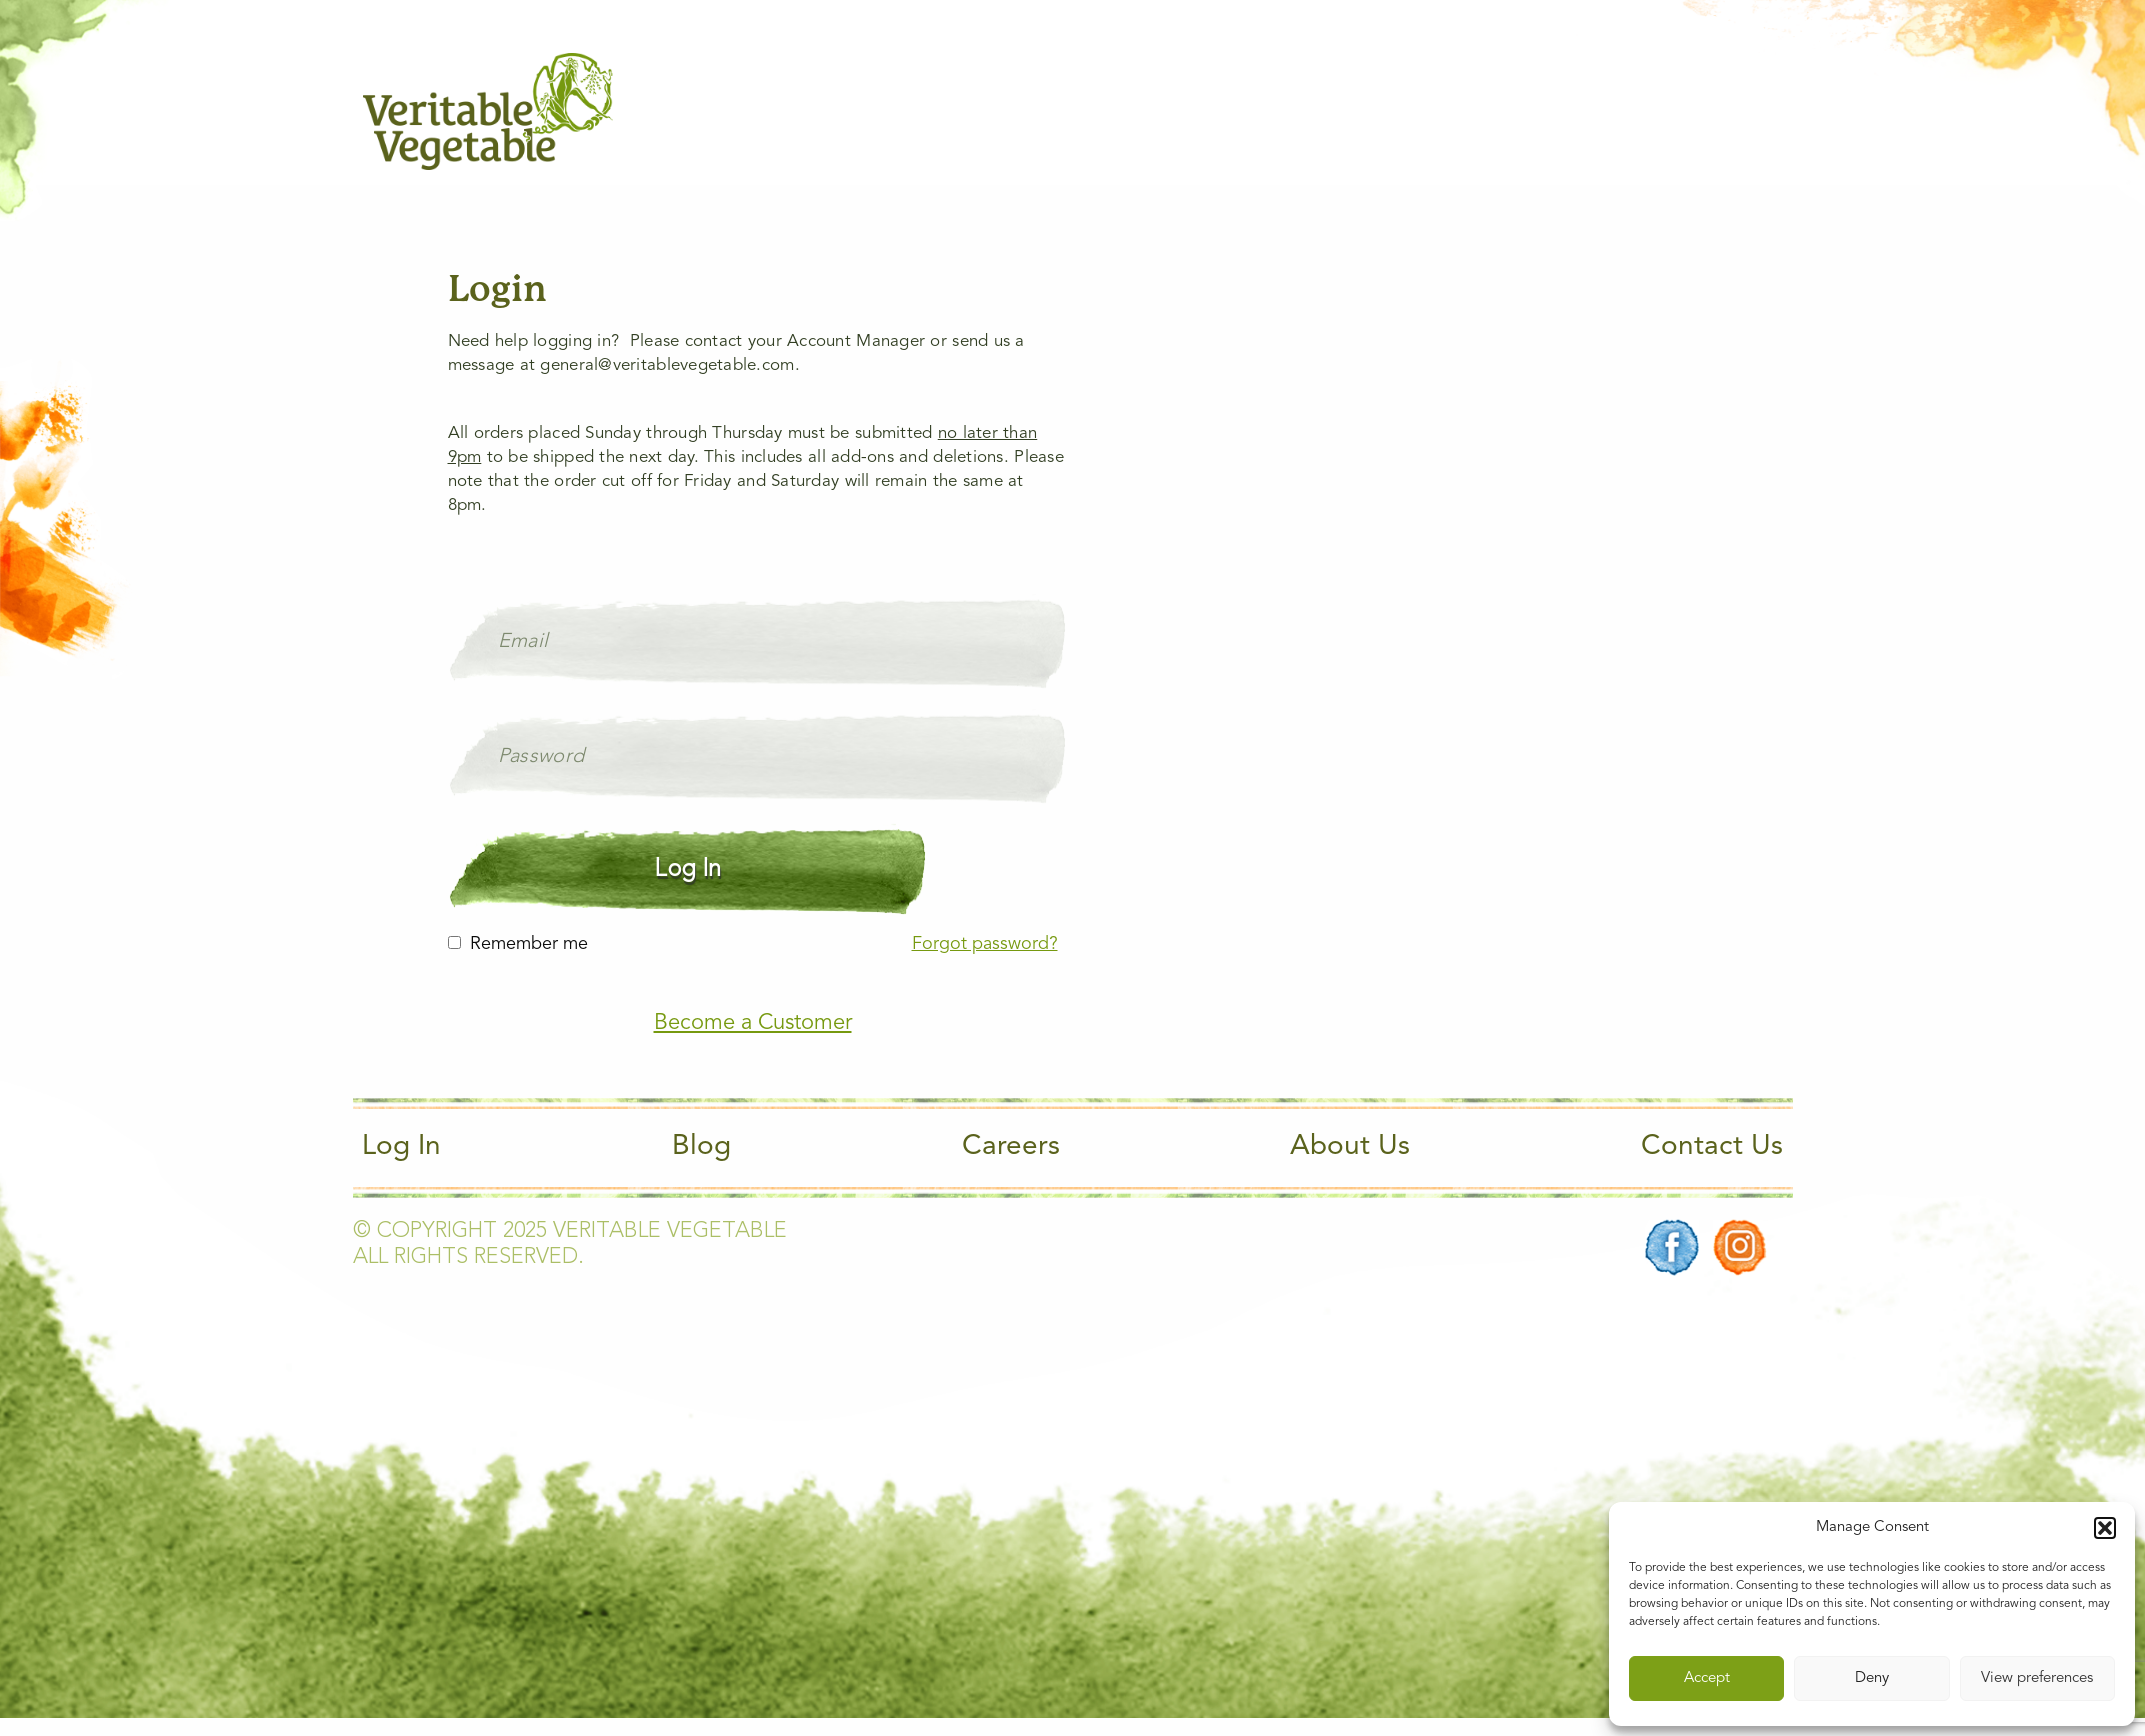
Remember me (529, 944)
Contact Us (1712, 1147)
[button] (2105, 1528)
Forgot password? (985, 944)
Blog (701, 1147)
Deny (1872, 1678)
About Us (1350, 1147)
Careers (1011, 1147)
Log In (401, 1147)
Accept (1707, 1678)
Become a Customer (753, 1023)
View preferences (2037, 1678)
